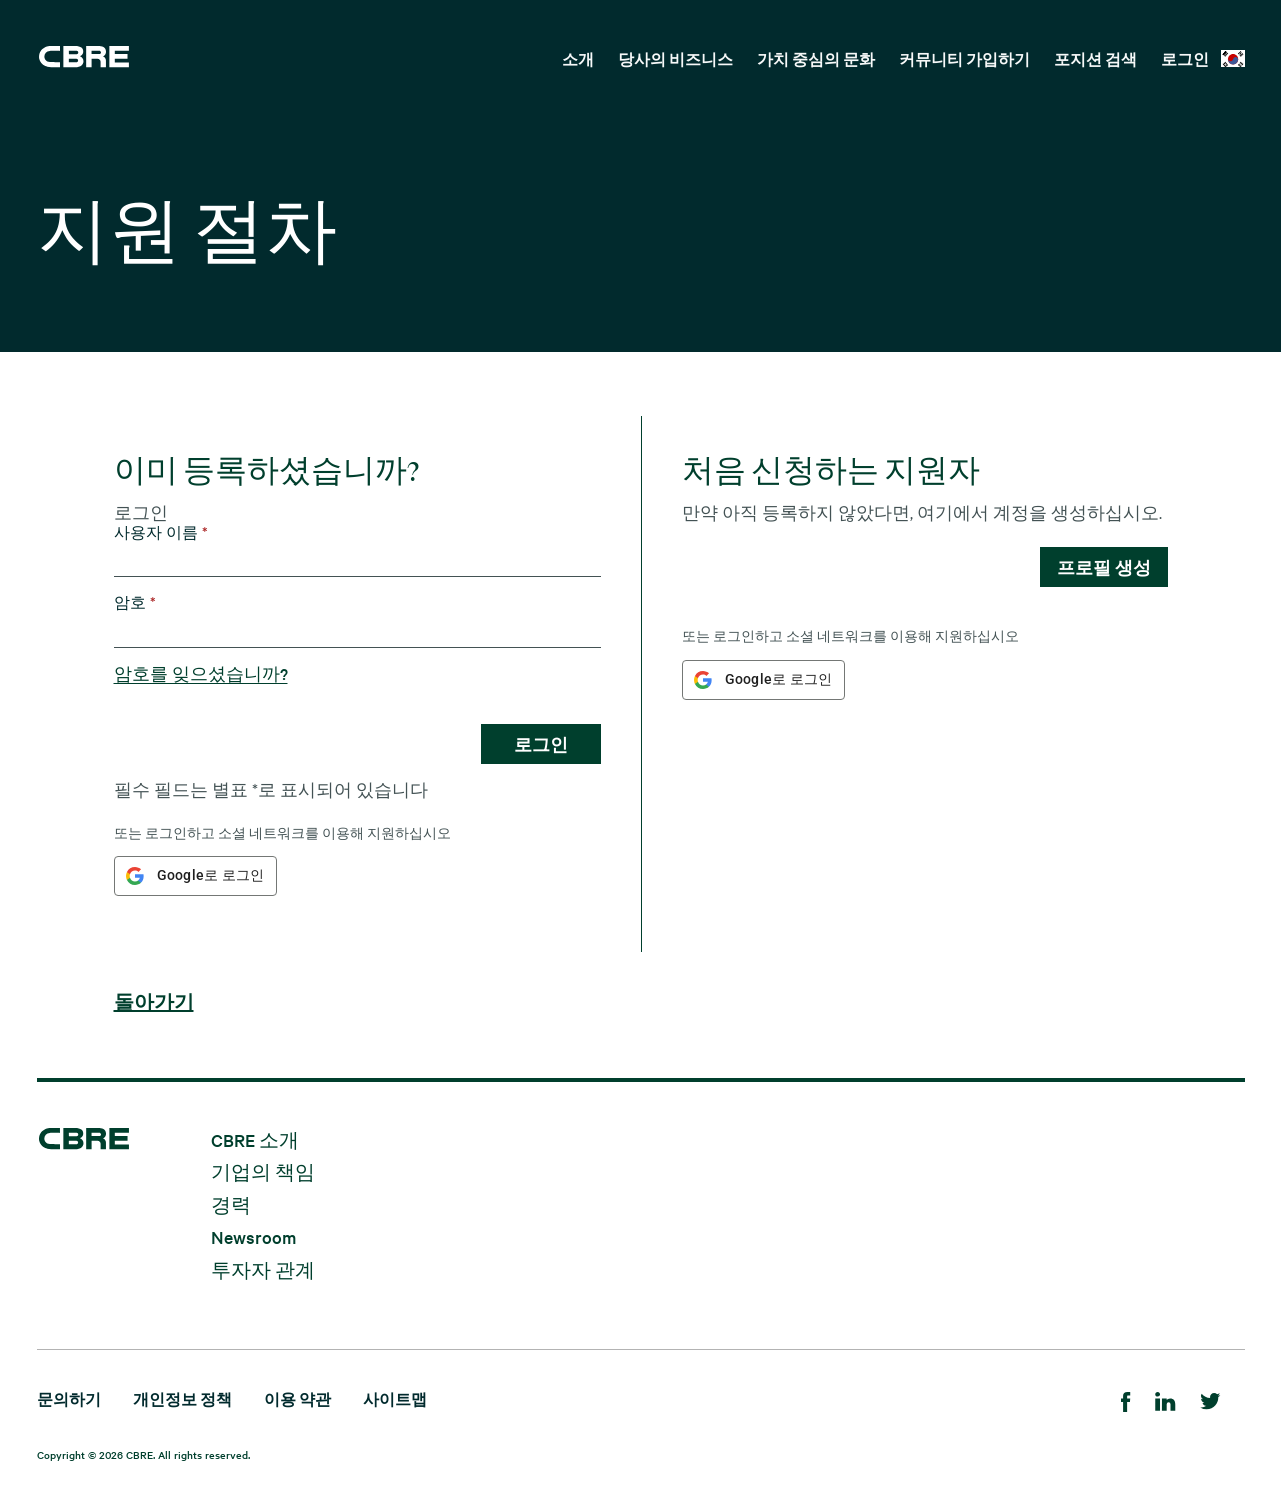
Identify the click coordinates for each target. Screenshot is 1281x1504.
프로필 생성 (1104, 567)
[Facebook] (1126, 1398)
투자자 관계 (263, 1269)
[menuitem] (578, 57)
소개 (578, 58)
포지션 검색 (1095, 58)
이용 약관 (297, 1398)
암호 (135, 602)
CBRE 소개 (255, 1138)
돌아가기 (154, 1002)
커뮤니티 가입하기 (964, 58)
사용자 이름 (161, 532)
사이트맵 (395, 1398)
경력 (231, 1203)
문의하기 (69, 1398)
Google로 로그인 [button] (211, 875)
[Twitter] (1210, 1398)
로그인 (1185, 58)
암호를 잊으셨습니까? (201, 673)
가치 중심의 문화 (816, 58)
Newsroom (253, 1236)
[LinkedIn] (1165, 1398)
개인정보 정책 (182, 1398)
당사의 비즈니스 (675, 58)
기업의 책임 (263, 1171)
